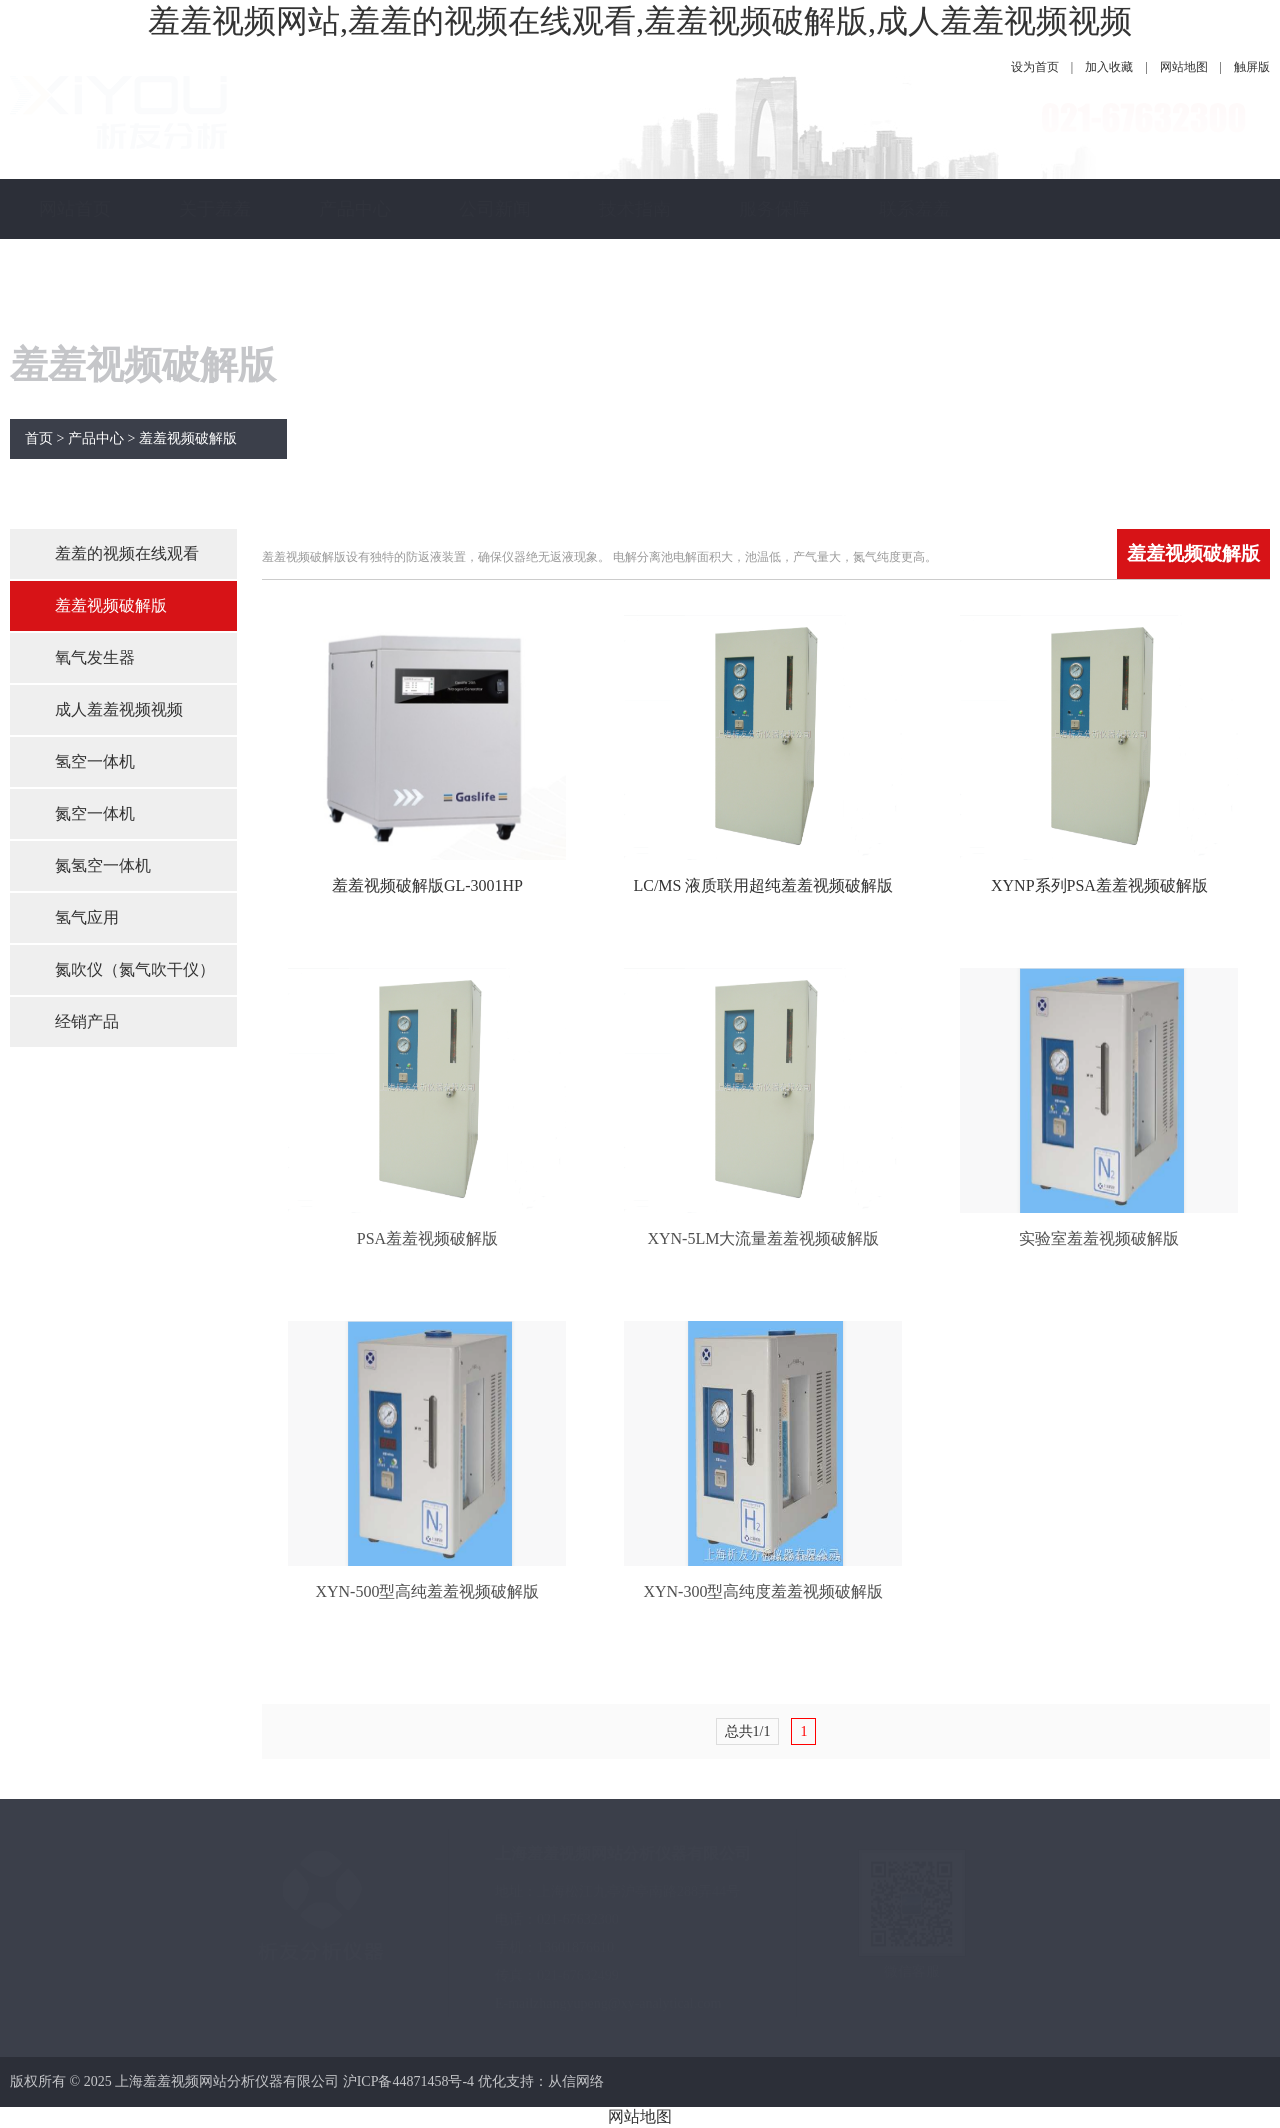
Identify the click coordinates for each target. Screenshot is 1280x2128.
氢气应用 (87, 917)
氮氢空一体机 (103, 865)
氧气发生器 (95, 657)
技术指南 (635, 209)
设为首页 (1035, 67)
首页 (39, 438)
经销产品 (87, 1021)
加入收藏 (1109, 67)
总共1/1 (748, 1731)
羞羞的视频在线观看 (127, 553)
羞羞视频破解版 (188, 438)
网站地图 (1184, 67)
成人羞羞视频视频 (119, 709)
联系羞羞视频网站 (915, 239)
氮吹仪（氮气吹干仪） (135, 969)
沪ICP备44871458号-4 (408, 2081)
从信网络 (576, 2081)
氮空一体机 (95, 813)
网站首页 (75, 209)
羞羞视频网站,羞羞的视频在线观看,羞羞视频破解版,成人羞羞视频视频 (640, 21)
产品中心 (355, 209)
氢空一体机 (95, 761)
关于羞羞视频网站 (215, 239)
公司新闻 (495, 209)
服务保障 (775, 209)
